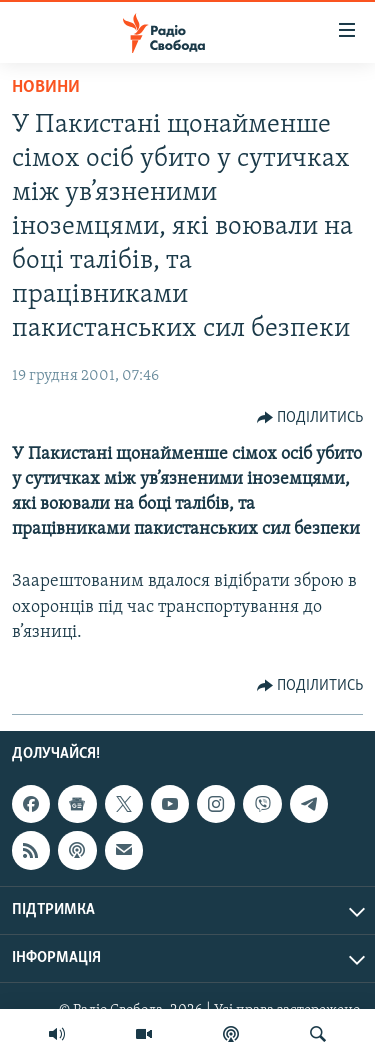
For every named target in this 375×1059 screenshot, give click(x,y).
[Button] (310, 418)
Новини (46, 87)
